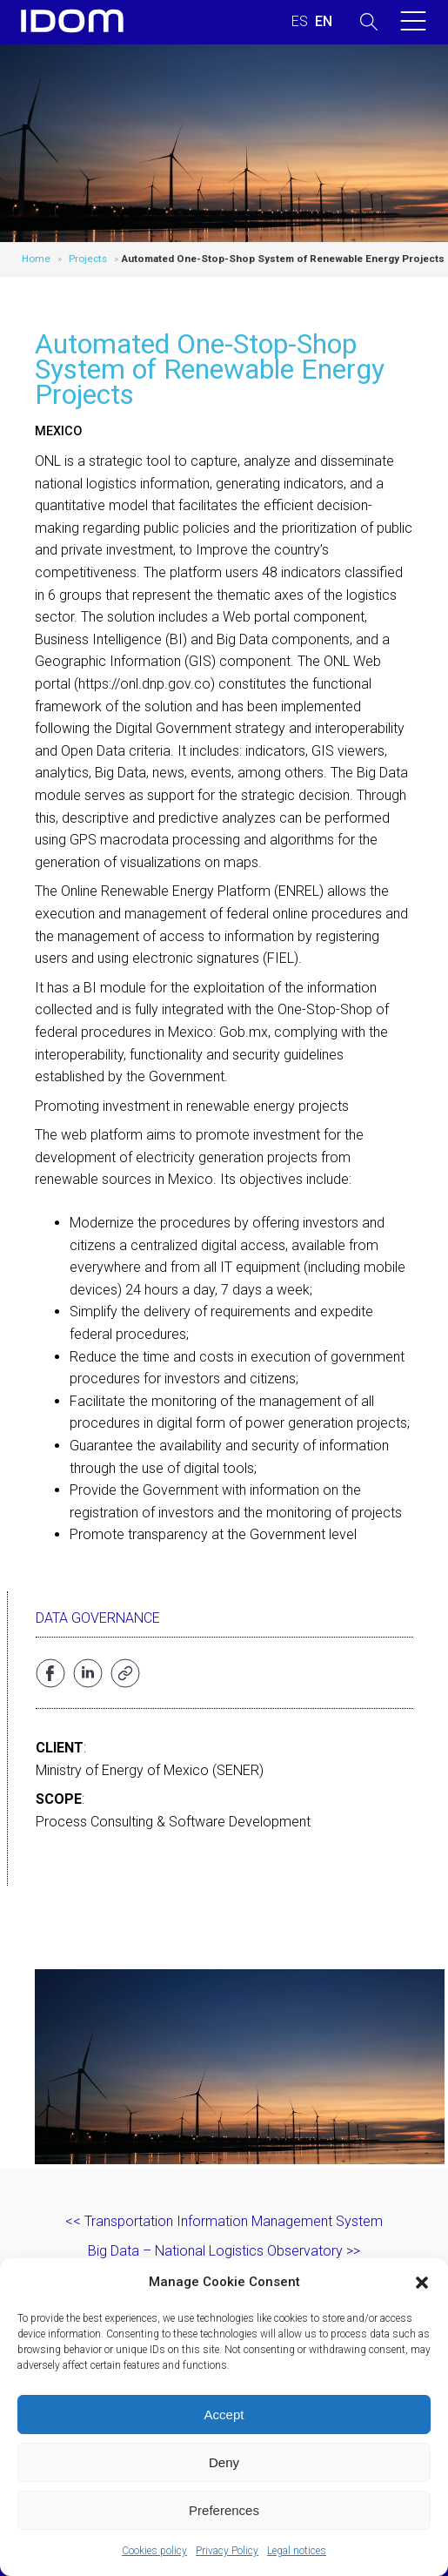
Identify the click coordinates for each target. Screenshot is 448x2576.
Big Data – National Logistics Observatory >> (224, 2251)
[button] (422, 2282)
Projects (88, 258)
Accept (224, 2414)
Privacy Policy (227, 2551)
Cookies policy (154, 2551)
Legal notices (296, 2551)
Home (36, 258)
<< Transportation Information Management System (224, 2221)
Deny (224, 2462)
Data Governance (98, 1618)
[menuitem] (299, 22)
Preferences (224, 2510)
